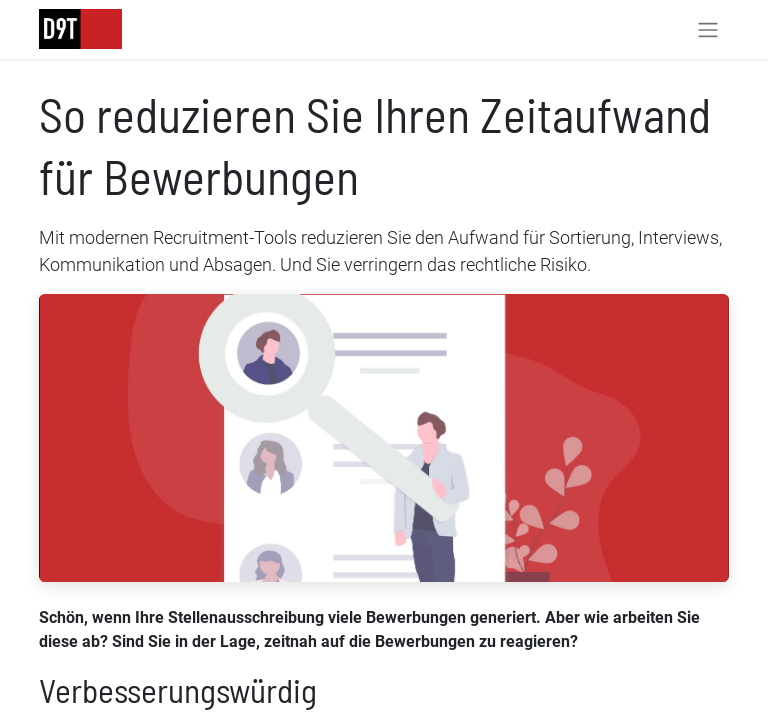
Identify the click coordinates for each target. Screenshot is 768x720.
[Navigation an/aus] (708, 29)
